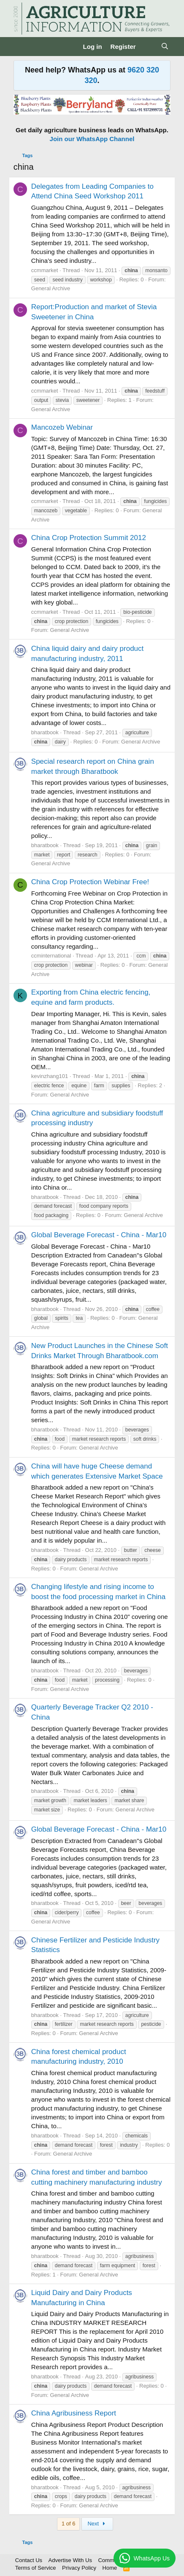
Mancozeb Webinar (62, 427)
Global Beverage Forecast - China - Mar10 (98, 1235)
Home (110, 2568)
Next (97, 2523)
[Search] (165, 46)
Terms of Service (35, 2568)
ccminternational (51, 955)
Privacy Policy (79, 2568)
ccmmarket (44, 270)
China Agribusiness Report (73, 2413)
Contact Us (28, 2560)
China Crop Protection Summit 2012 (88, 538)
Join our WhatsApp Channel (92, 138)
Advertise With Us (70, 2560)
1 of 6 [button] (69, 2523)
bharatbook (45, 732)
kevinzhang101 (49, 1076)
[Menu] (21, 46)
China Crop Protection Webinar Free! (90, 882)
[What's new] (148, 46)
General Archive (50, 288)
